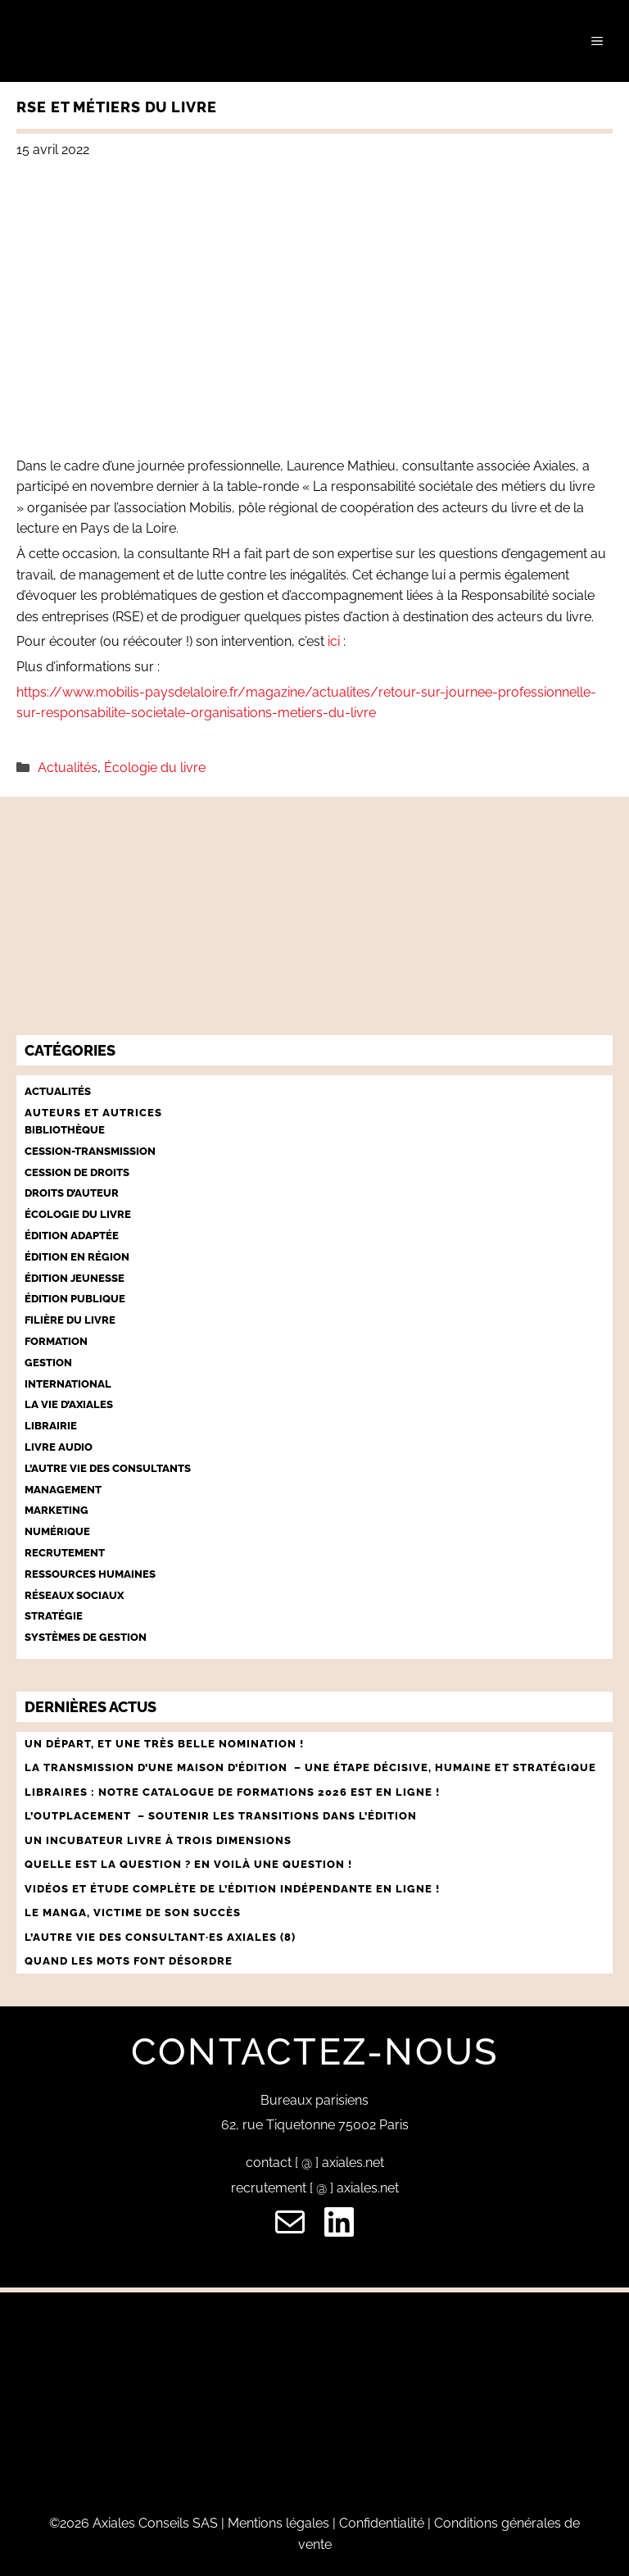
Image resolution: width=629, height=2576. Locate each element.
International (68, 1384)
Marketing (56, 1510)
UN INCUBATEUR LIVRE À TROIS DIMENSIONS (158, 1840)
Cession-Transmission (90, 1151)
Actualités (67, 767)
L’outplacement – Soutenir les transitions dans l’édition (221, 1816)
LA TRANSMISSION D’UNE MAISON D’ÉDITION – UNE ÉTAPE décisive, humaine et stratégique (310, 1767)
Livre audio (59, 1447)
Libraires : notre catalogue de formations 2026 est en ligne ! (232, 1792)
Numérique (57, 1531)
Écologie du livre (155, 767)
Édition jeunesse (74, 1278)
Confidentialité (381, 2523)
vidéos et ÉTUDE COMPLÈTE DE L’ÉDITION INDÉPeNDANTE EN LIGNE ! (232, 1889)
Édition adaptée (72, 1235)
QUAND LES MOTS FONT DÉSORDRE (130, 1961)
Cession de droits (77, 1172)
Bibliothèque (65, 1130)
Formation (56, 1341)
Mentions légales (278, 2523)
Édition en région (77, 1257)
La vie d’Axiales (69, 1404)
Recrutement (65, 1553)
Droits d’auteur (72, 1193)
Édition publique (75, 1299)
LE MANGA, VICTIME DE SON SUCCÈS (133, 1912)
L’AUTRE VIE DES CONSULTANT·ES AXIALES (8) (160, 1937)
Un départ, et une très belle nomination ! (164, 1744)
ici (334, 641)
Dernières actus (90, 1706)
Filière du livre (70, 1320)
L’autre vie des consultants (108, 1468)
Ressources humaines (90, 1574)
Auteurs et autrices (93, 1112)
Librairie (51, 1426)
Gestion (48, 1362)
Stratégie (54, 1616)
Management (63, 1489)
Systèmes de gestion (86, 1637)
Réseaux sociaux (74, 1595)
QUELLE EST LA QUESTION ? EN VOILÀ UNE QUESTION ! (190, 1864)
